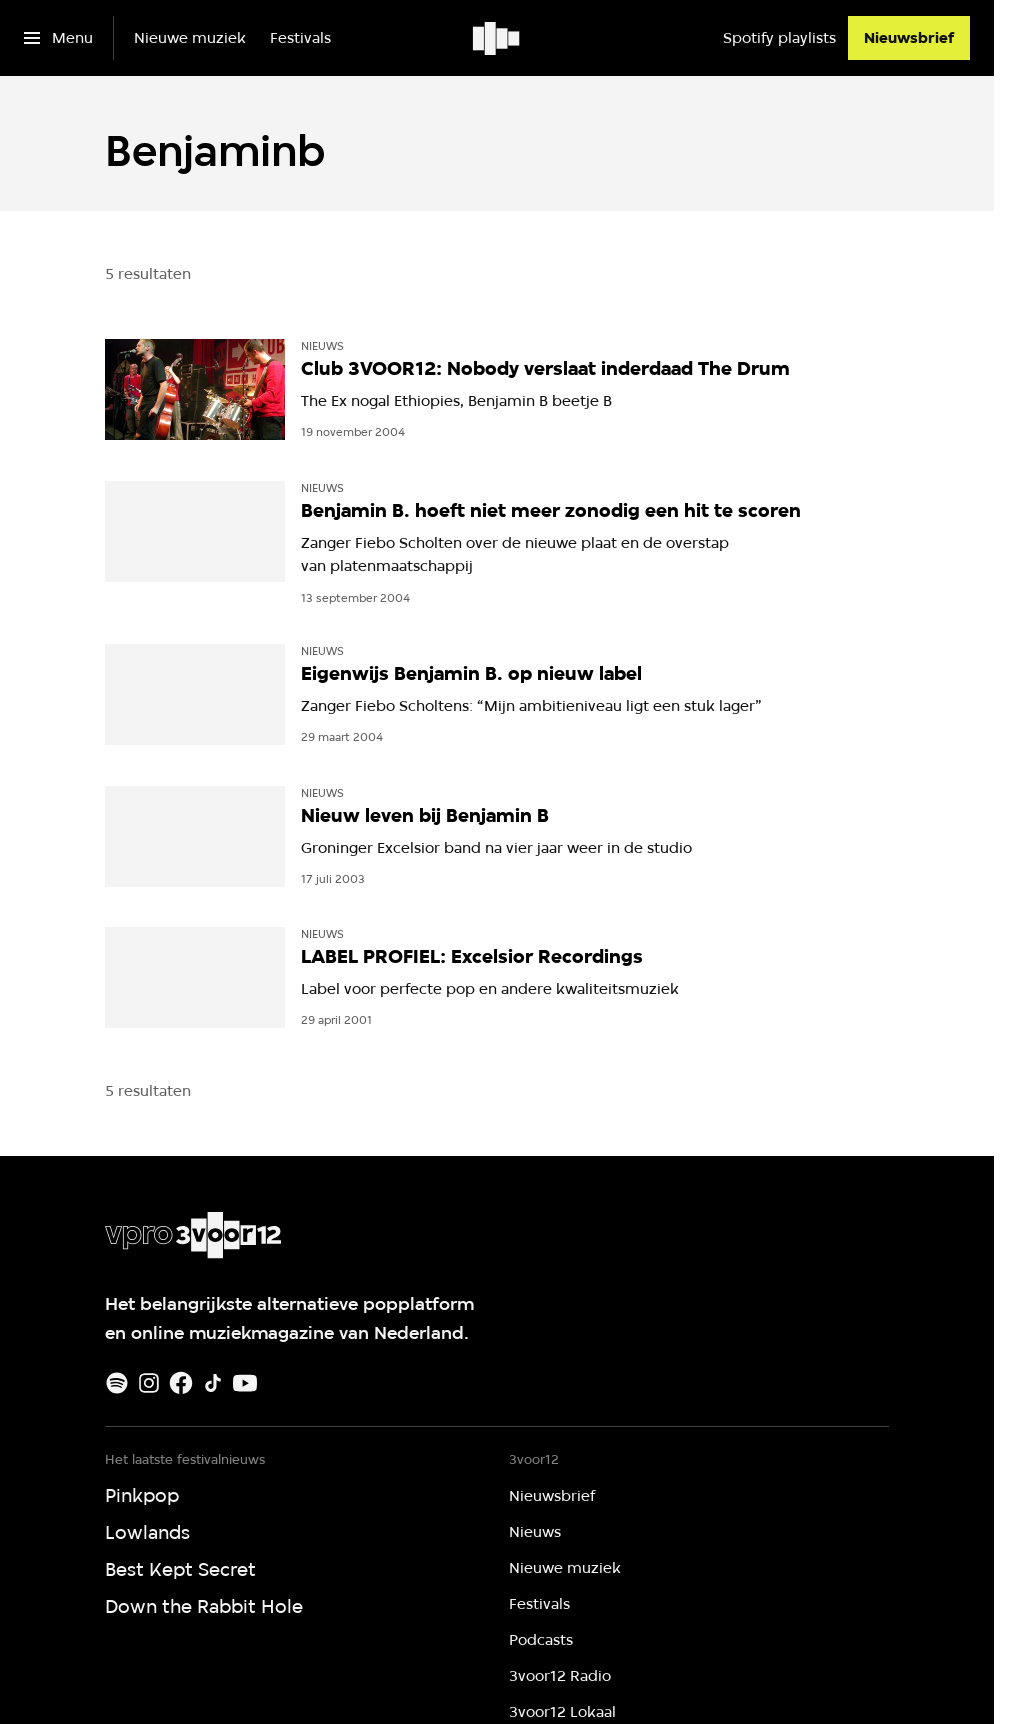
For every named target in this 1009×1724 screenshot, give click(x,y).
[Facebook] (181, 1383)
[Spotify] (117, 1383)
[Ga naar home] (497, 38)
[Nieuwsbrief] (909, 38)
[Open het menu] (58, 38)
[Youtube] (245, 1383)
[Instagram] (149, 1383)
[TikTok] (213, 1383)
